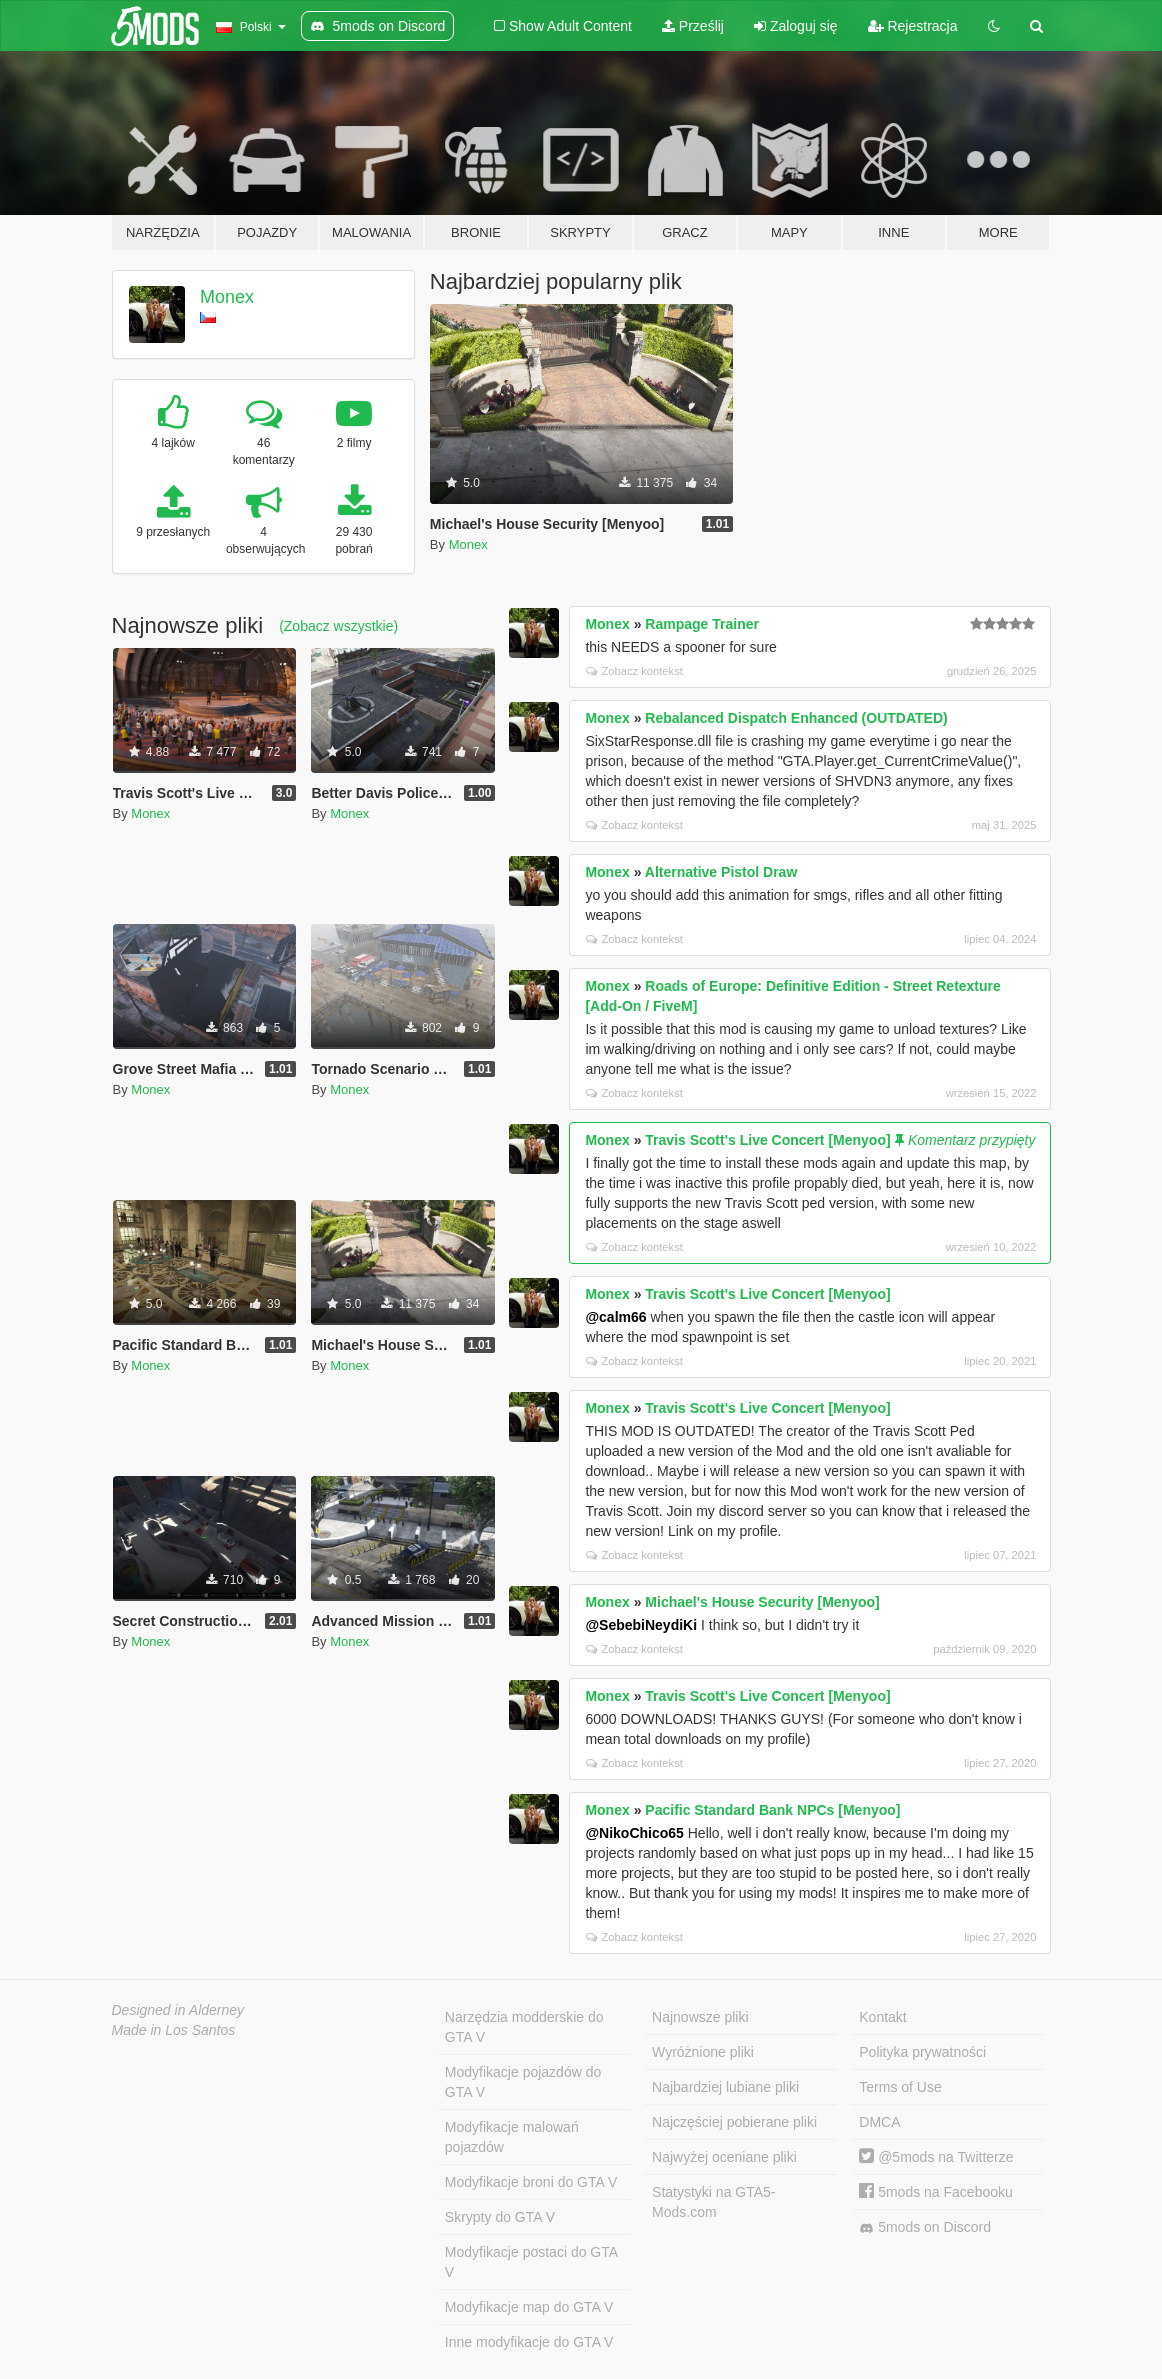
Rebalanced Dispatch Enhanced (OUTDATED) (796, 718)
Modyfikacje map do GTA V (529, 2307)
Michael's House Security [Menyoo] (762, 1602)
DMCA (879, 2122)
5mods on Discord (925, 2227)
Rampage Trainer (702, 624)
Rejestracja (913, 26)
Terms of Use (900, 2087)
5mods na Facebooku (936, 2192)
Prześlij (693, 26)
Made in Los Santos (174, 2030)
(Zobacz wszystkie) (338, 626)
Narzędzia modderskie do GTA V (524, 2027)
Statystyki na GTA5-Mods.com (713, 2202)
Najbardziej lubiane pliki (725, 2087)
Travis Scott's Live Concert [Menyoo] (767, 1140)
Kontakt (882, 2017)
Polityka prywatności (922, 2052)
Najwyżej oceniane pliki (724, 2157)
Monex (227, 297)
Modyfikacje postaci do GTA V (531, 2262)
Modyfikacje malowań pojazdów (512, 2137)
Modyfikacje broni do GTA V (531, 2182)
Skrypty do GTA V (500, 2217)
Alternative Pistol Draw (721, 872)
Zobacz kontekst (634, 671)
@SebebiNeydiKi (641, 1625)
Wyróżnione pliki (703, 2052)
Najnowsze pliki (700, 2017)
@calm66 (615, 1317)
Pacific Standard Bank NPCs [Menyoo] (772, 1810)
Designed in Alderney (178, 2010)
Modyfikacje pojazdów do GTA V (523, 2082)
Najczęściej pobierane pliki (734, 2122)
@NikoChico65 (634, 1833)
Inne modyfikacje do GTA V (529, 2342)
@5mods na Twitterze (936, 2157)
